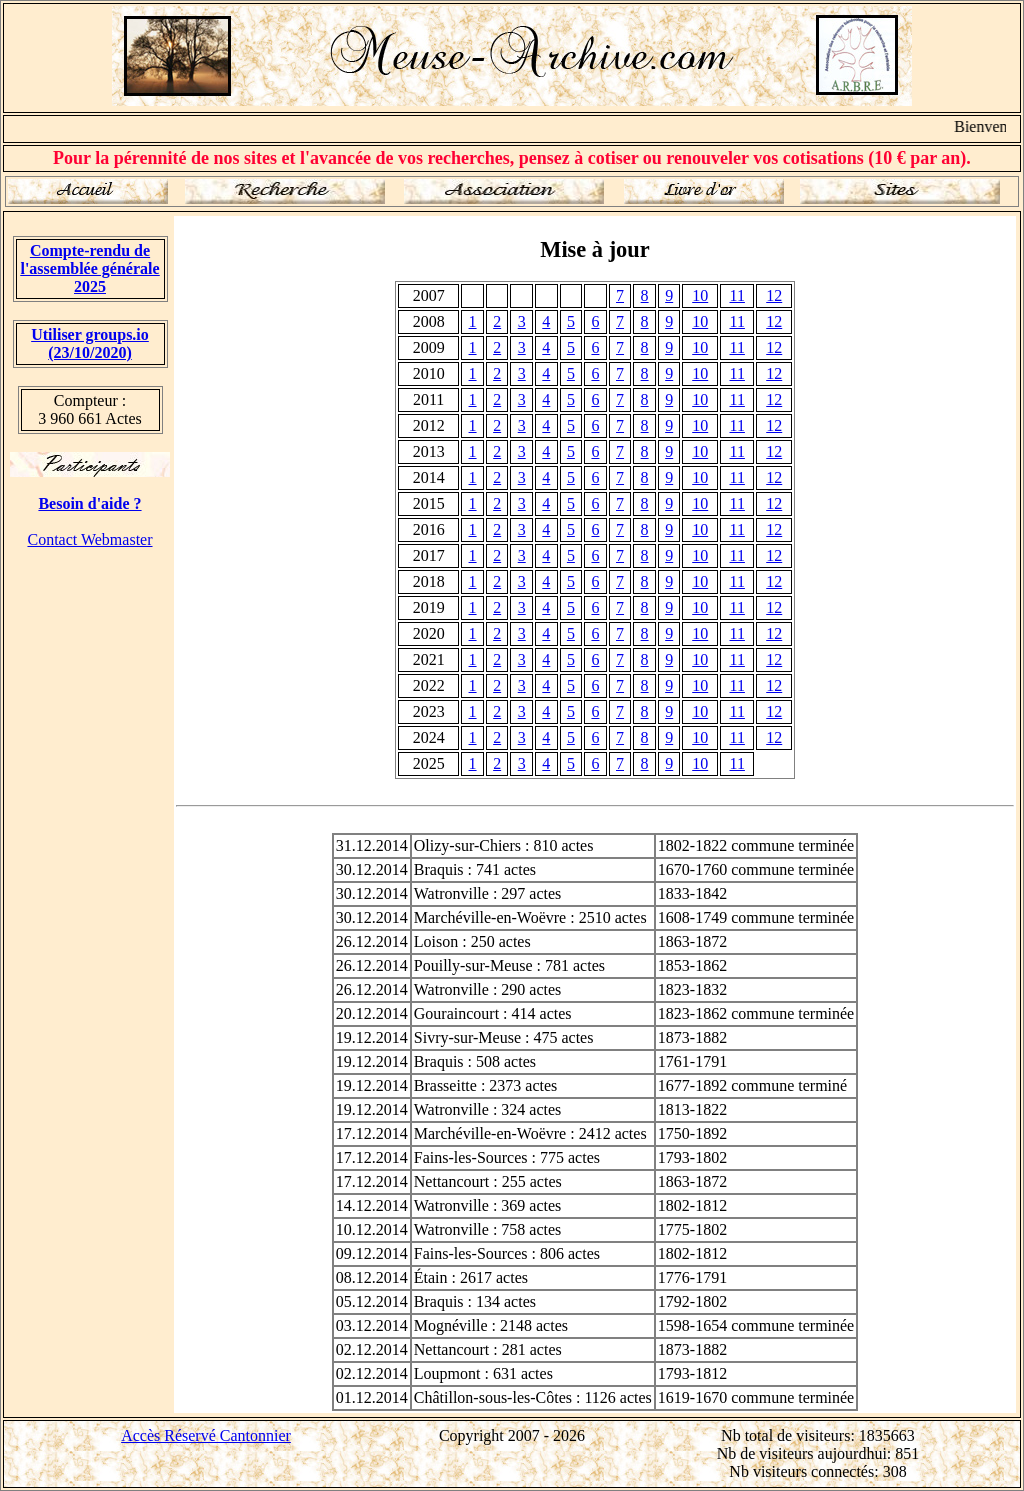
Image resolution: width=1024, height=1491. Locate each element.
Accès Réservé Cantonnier (206, 1435)
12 (774, 295)
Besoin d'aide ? (89, 503)
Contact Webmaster (89, 539)
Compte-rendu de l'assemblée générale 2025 (89, 268)
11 (737, 295)
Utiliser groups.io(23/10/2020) (90, 343)
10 (700, 295)
